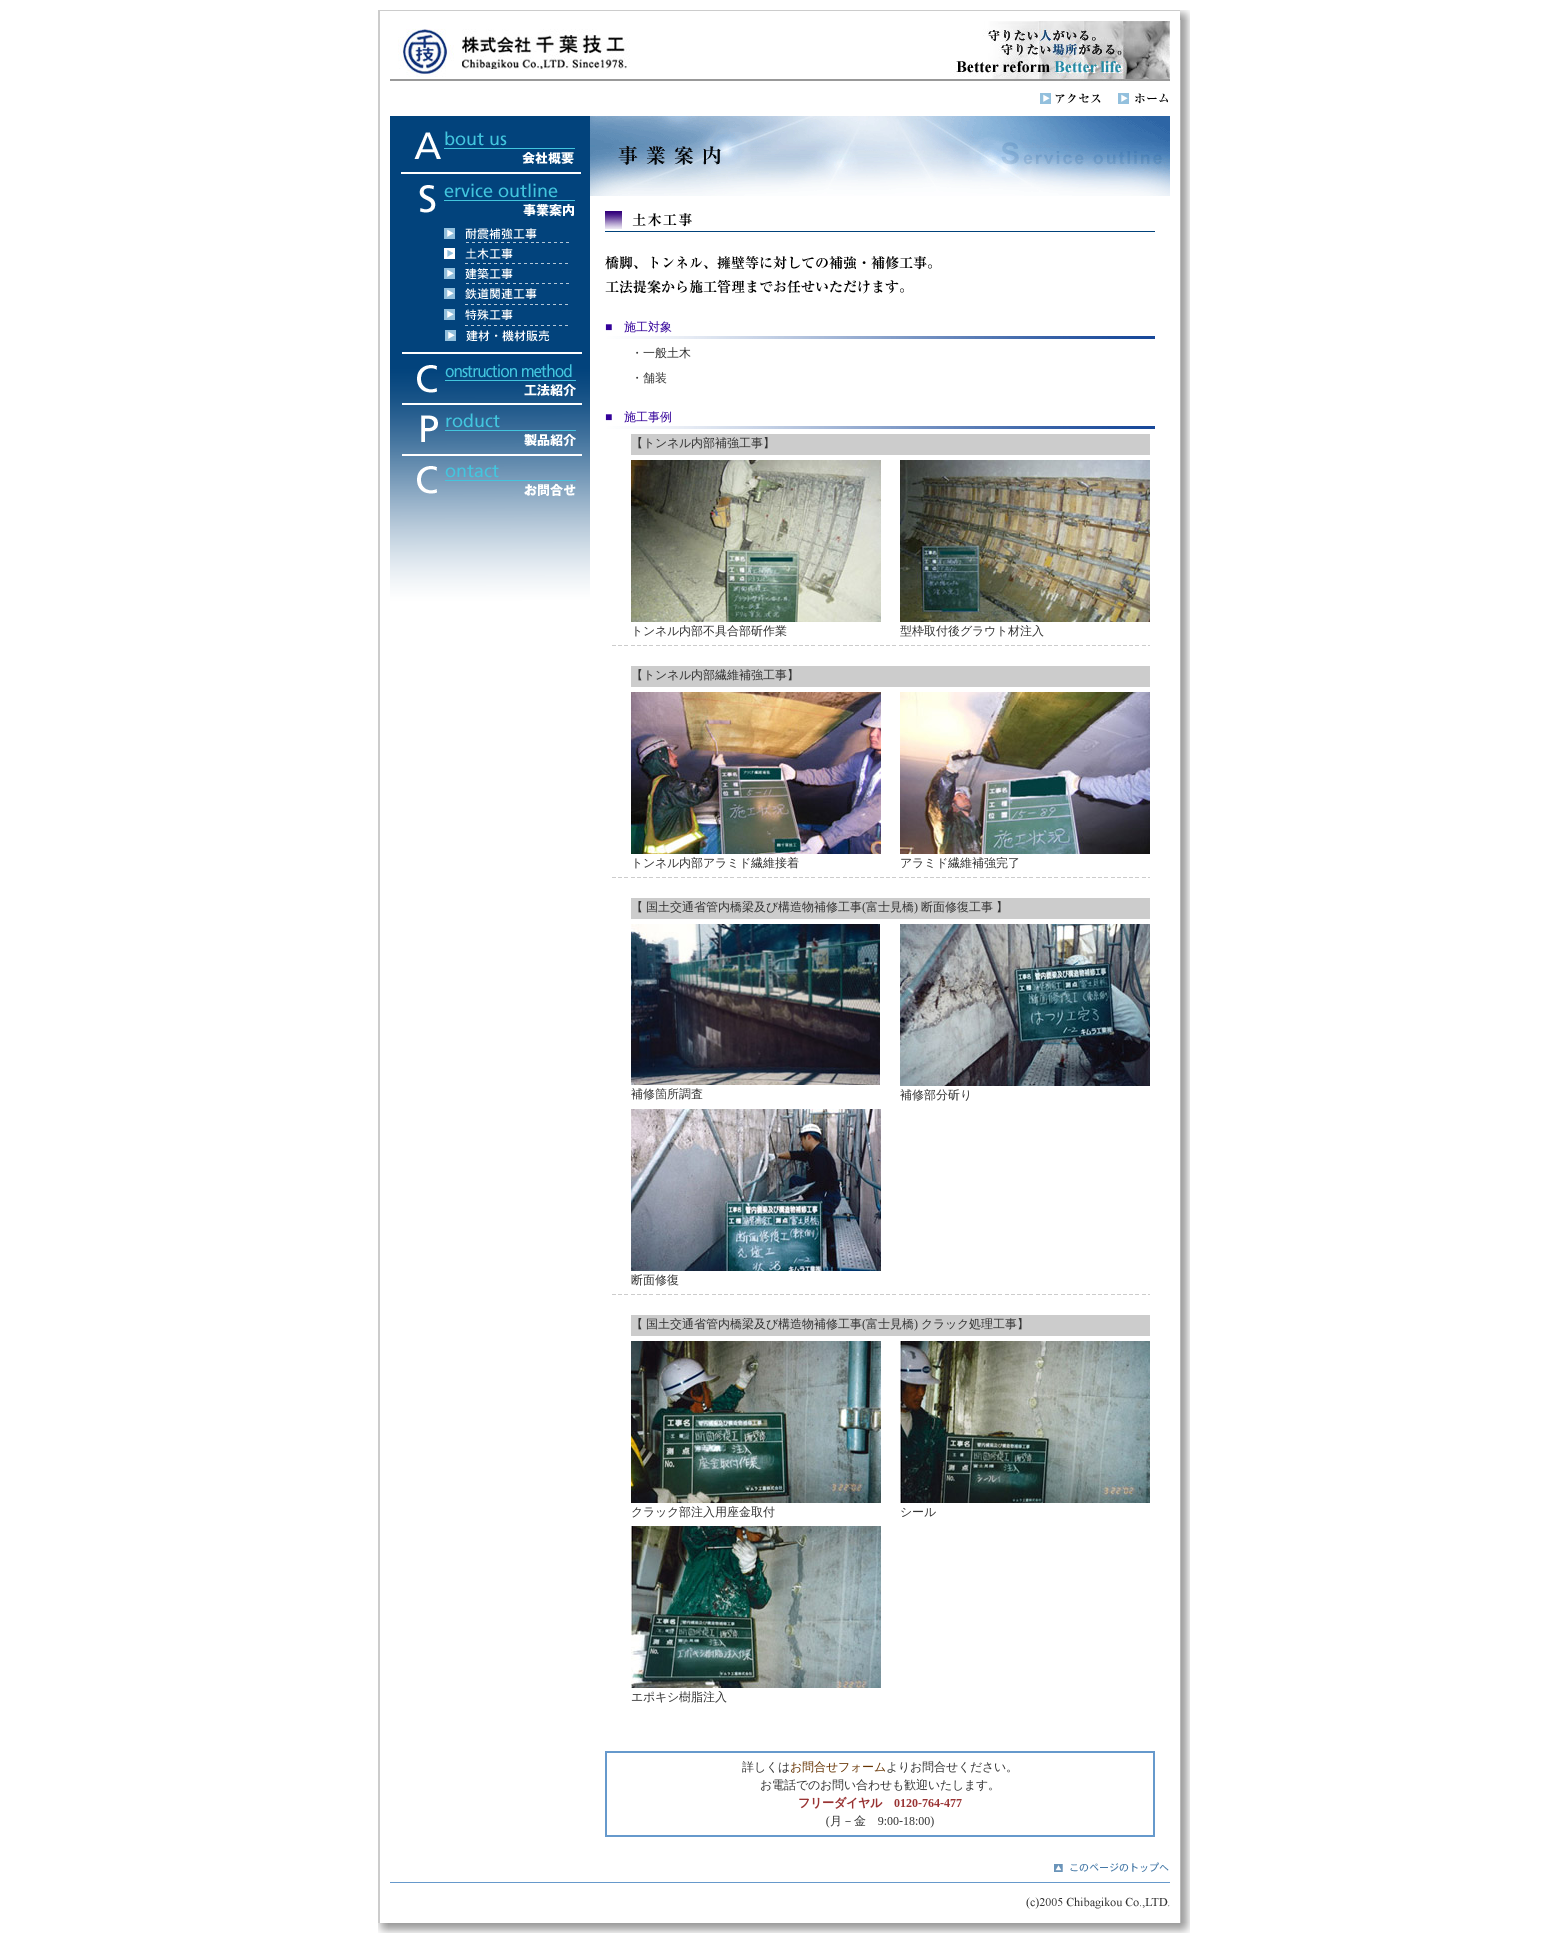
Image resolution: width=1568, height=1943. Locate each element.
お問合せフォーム (838, 1767)
